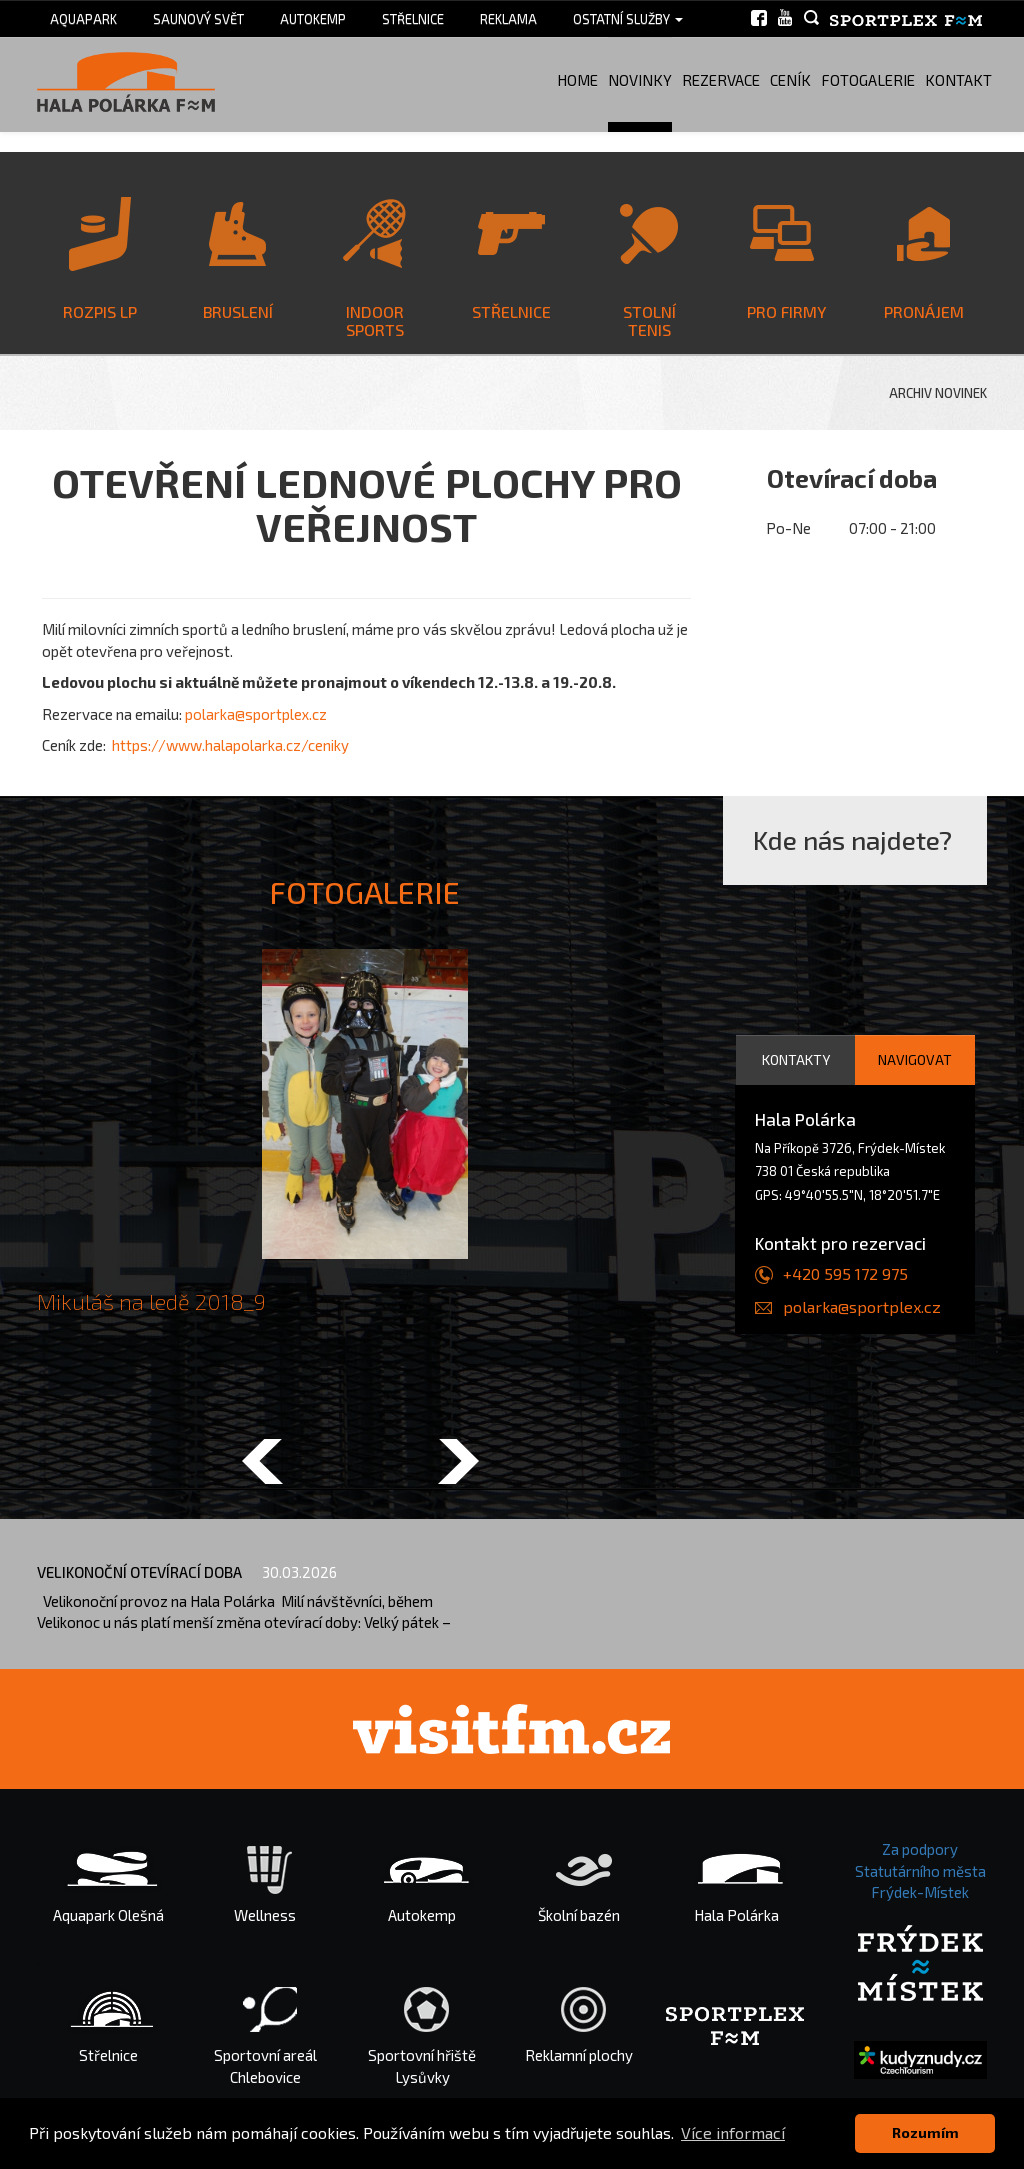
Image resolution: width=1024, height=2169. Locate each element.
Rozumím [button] (925, 2132)
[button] (262, 1464)
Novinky (640, 80)
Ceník (790, 80)
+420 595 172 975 (845, 1273)
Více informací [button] (733, 2132)
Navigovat (915, 1059)
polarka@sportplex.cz (256, 714)
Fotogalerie (868, 80)
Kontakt (958, 80)
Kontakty (796, 1059)
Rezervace (721, 80)
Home (577, 80)
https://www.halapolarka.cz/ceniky (230, 745)
